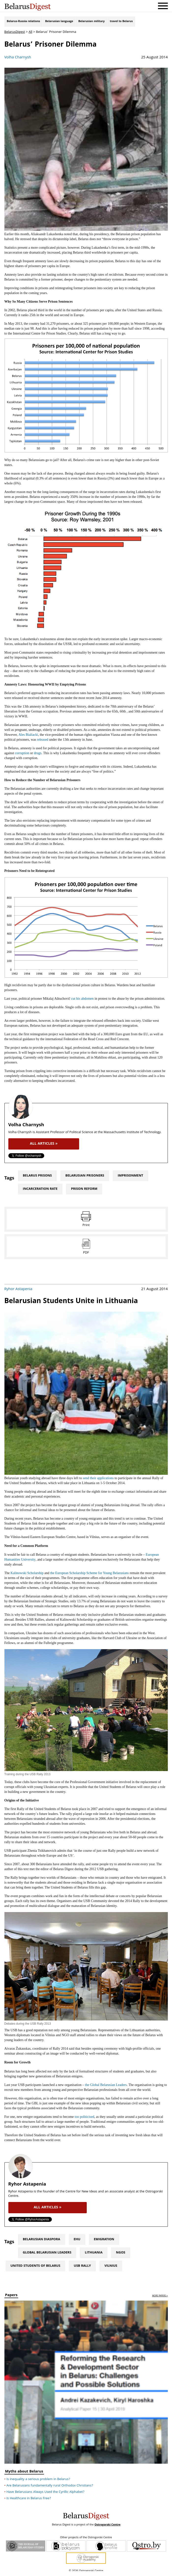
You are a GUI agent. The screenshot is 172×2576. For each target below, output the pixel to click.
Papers (11, 2296)
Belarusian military (91, 21)
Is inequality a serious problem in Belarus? (38, 2480)
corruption (22, 753)
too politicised (84, 2118)
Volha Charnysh (17, 58)
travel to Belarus (121, 21)
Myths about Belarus (24, 2473)
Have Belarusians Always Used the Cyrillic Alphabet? (45, 2493)
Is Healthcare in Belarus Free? (28, 2499)
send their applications (98, 1479)
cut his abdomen (82, 998)
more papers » (160, 2297)
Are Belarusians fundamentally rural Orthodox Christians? (49, 2487)
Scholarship (34, 1574)
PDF (86, 1253)
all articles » (44, 1144)
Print (85, 1225)
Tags (9, 1178)
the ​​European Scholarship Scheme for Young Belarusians (89, 1574)
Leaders (121, 2086)
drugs (38, 753)
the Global (92, 2086)
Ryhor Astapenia (18, 1290)
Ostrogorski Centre (107, 2526)
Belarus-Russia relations (23, 21)
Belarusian (107, 2086)
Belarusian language (59, 21)
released (42, 739)
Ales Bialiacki (28, 735)
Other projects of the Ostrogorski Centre (86, 2538)
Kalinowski (15, 1574)
